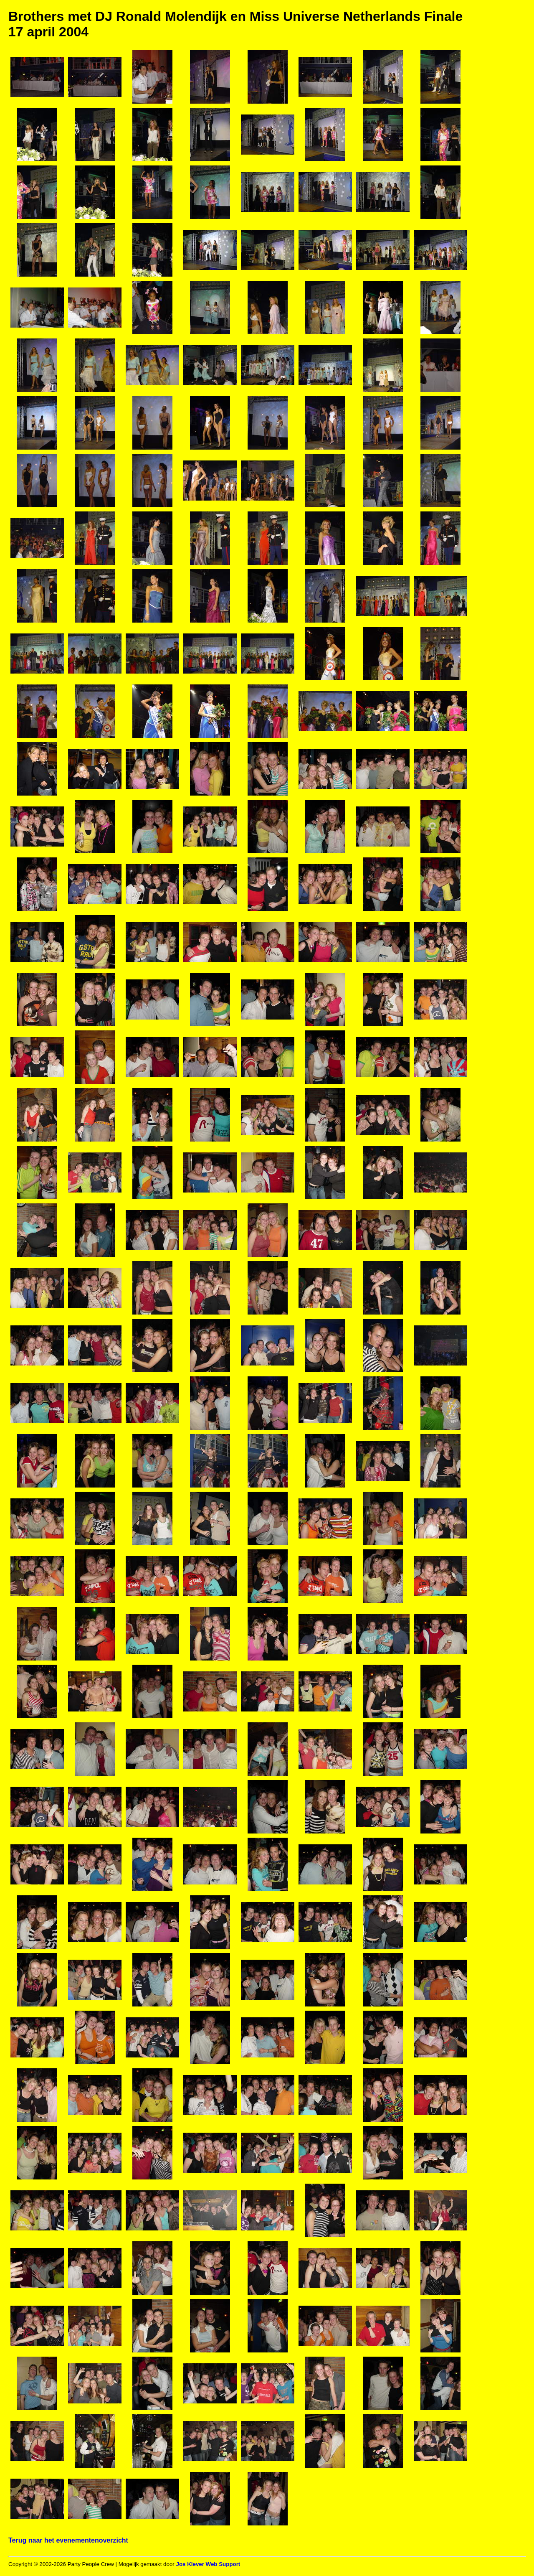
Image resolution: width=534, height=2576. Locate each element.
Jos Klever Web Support (208, 2564)
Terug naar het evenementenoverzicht (68, 2540)
